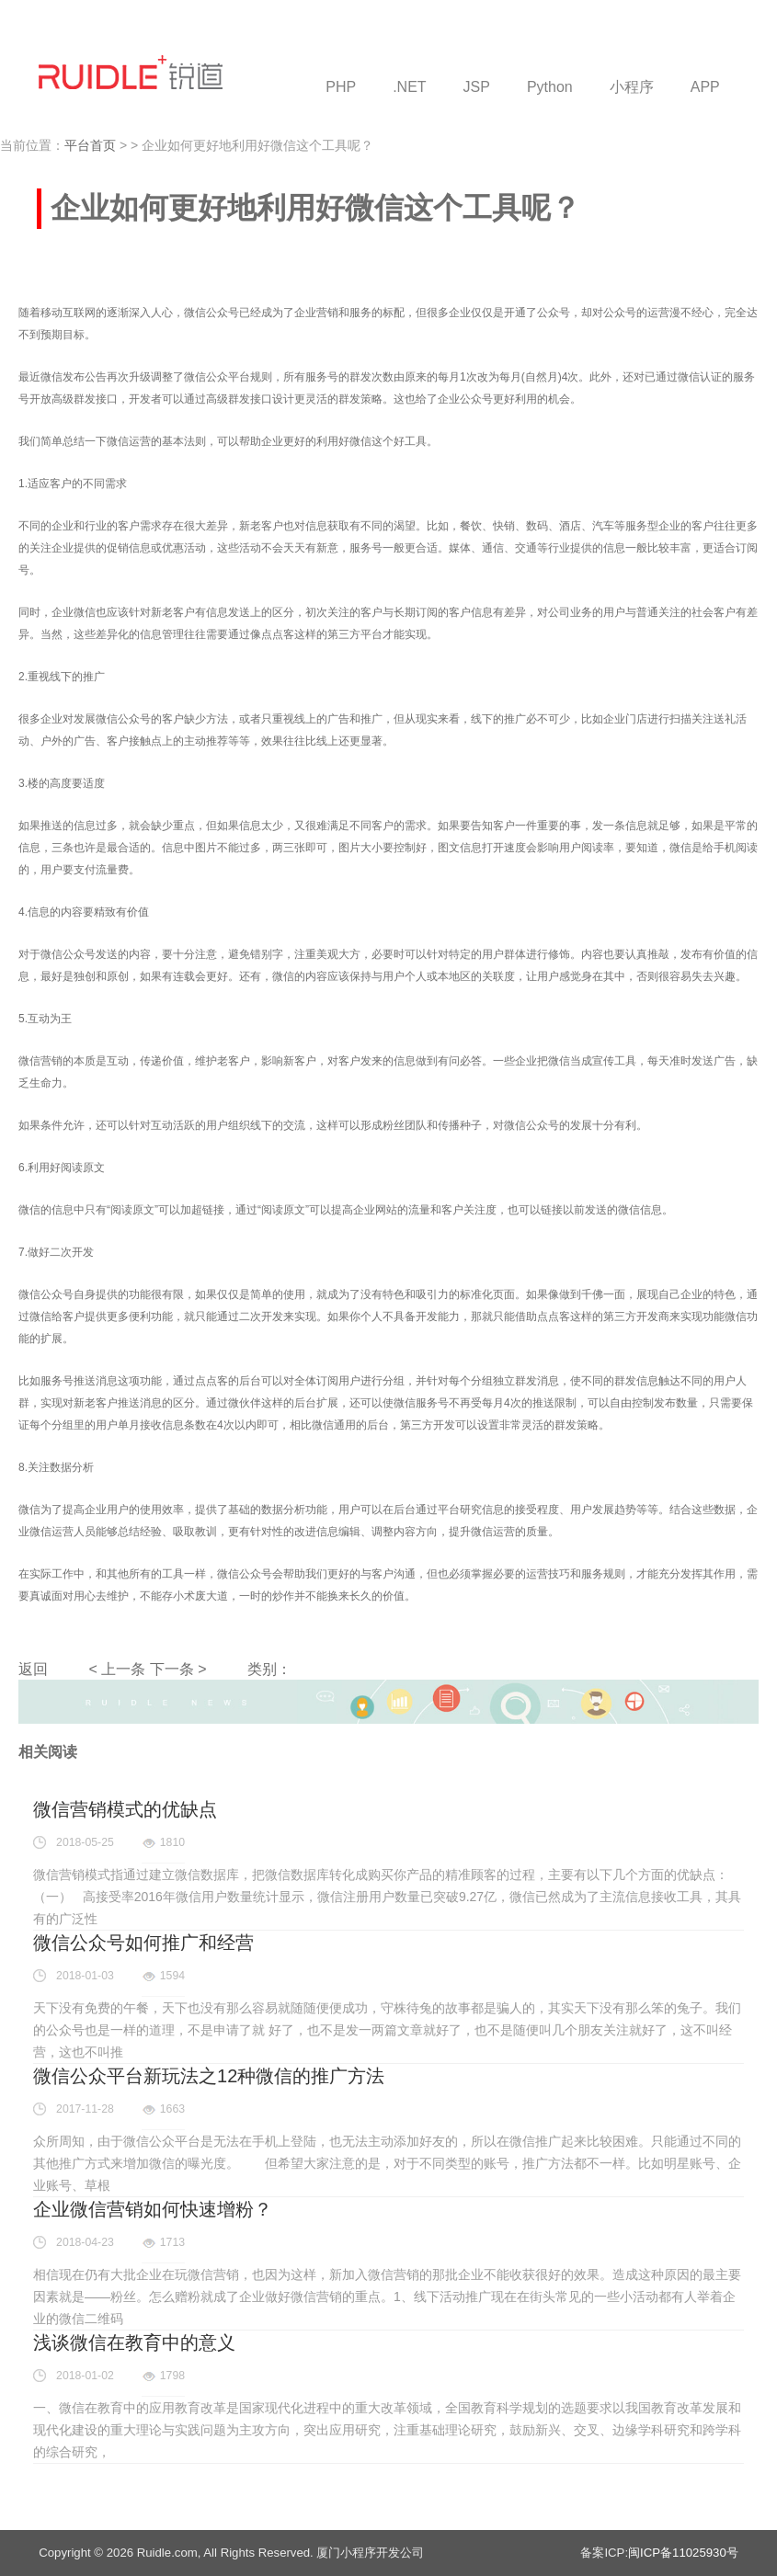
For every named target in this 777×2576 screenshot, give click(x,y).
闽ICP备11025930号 (683, 2552)
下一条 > (178, 1669)
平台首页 (90, 145)
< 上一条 (116, 1669)
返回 (33, 1669)
